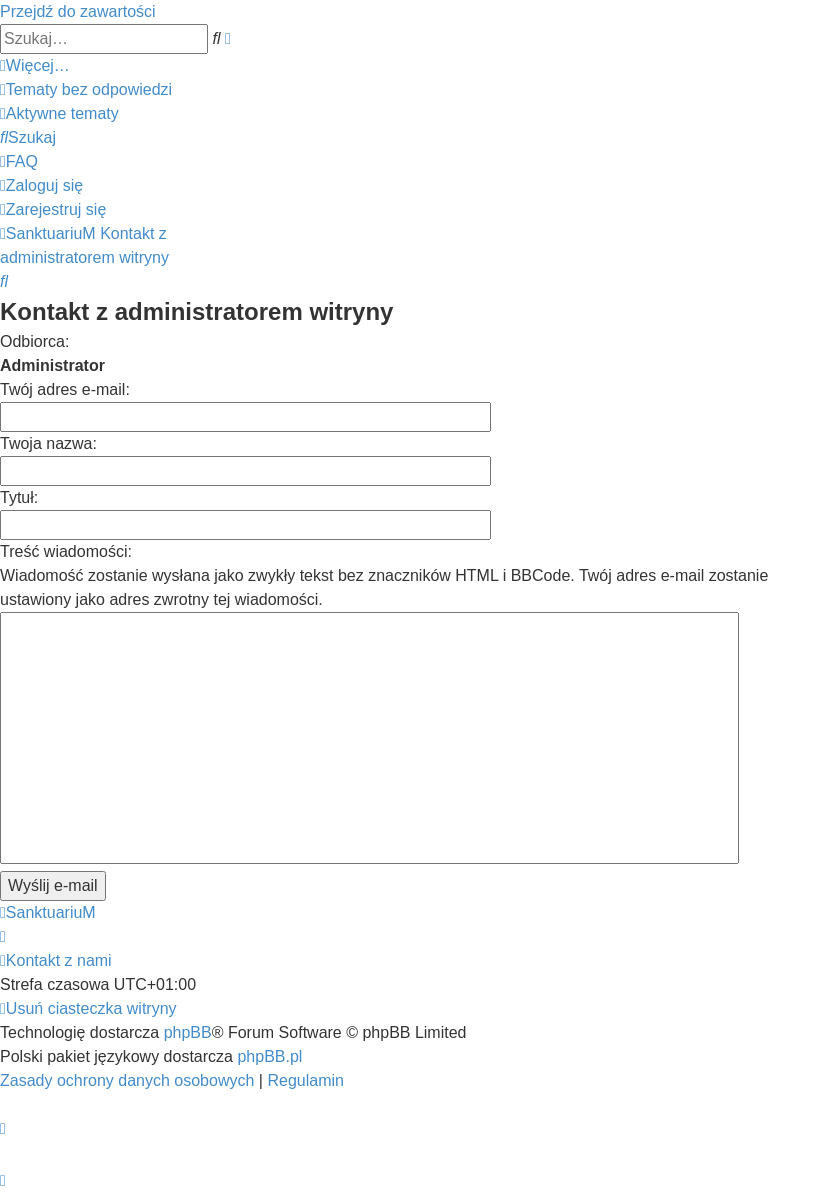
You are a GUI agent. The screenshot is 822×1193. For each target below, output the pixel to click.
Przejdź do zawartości (78, 11)
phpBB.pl (269, 1056)
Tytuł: (19, 497)
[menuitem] (86, 89)
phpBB (188, 1032)
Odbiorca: (34, 341)
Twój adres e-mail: (65, 389)
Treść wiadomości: (66, 551)
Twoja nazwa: (48, 443)
